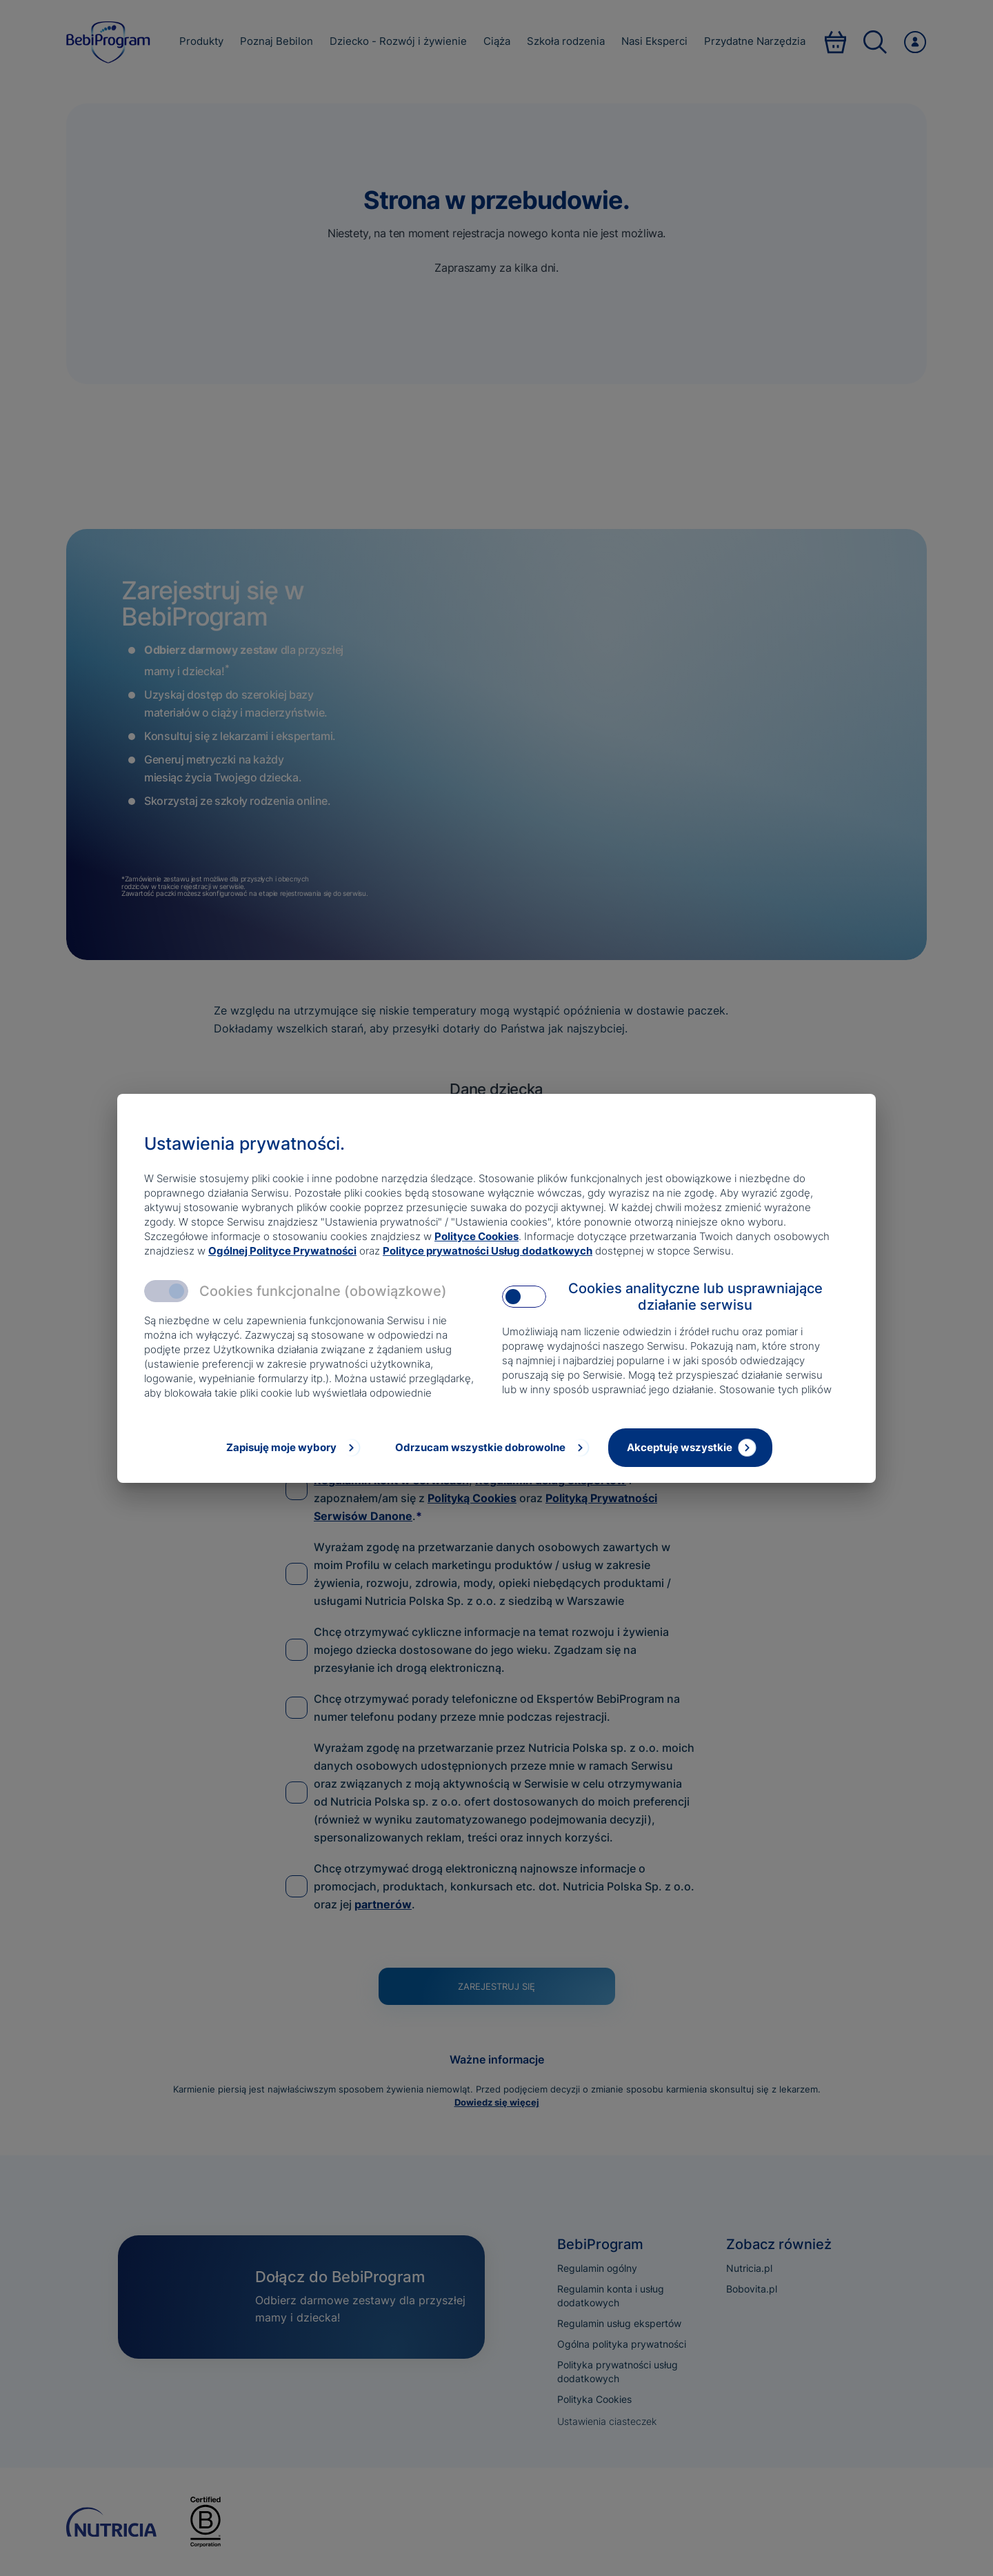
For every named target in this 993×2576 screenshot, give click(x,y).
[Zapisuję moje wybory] (292, 1447)
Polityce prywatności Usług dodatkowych (487, 1250)
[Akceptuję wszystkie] (690, 1447)
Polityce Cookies (476, 1236)
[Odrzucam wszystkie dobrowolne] (491, 1447)
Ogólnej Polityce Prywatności (282, 1250)
